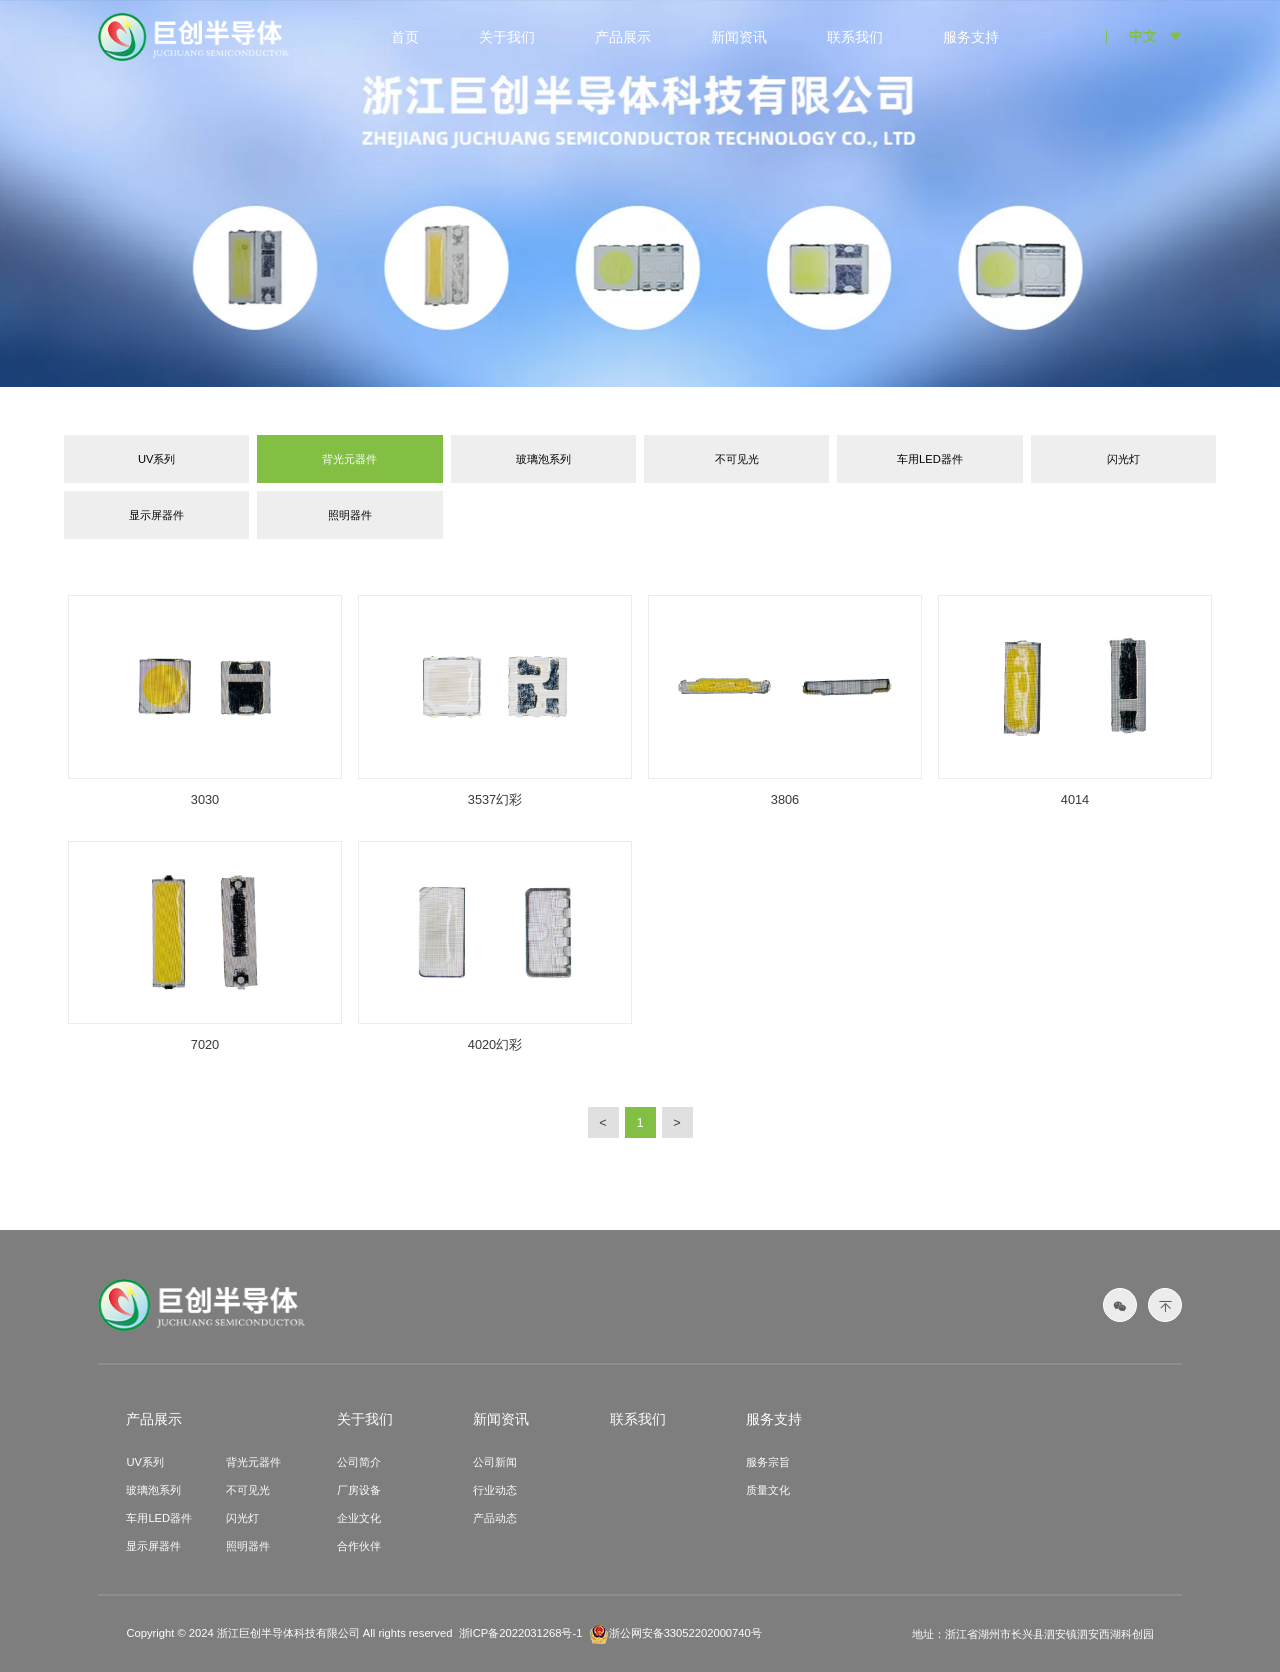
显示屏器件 (156, 515)
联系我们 (855, 37)
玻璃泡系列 (543, 459)
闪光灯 (1123, 459)
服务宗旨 (768, 1462)
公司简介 (359, 1462)
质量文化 (768, 1490)
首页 (405, 37)
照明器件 (350, 515)
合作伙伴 (359, 1546)
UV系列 (157, 459)
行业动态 (495, 1490)
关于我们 (507, 37)
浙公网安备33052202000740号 (675, 1634)
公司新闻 (495, 1462)
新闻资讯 (739, 37)
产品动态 (495, 1518)
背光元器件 (349, 459)
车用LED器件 (930, 459)
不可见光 (737, 459)
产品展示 (623, 37)
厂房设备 (359, 1490)
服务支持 (971, 37)
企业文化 (359, 1518)
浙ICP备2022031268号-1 (521, 1633)
